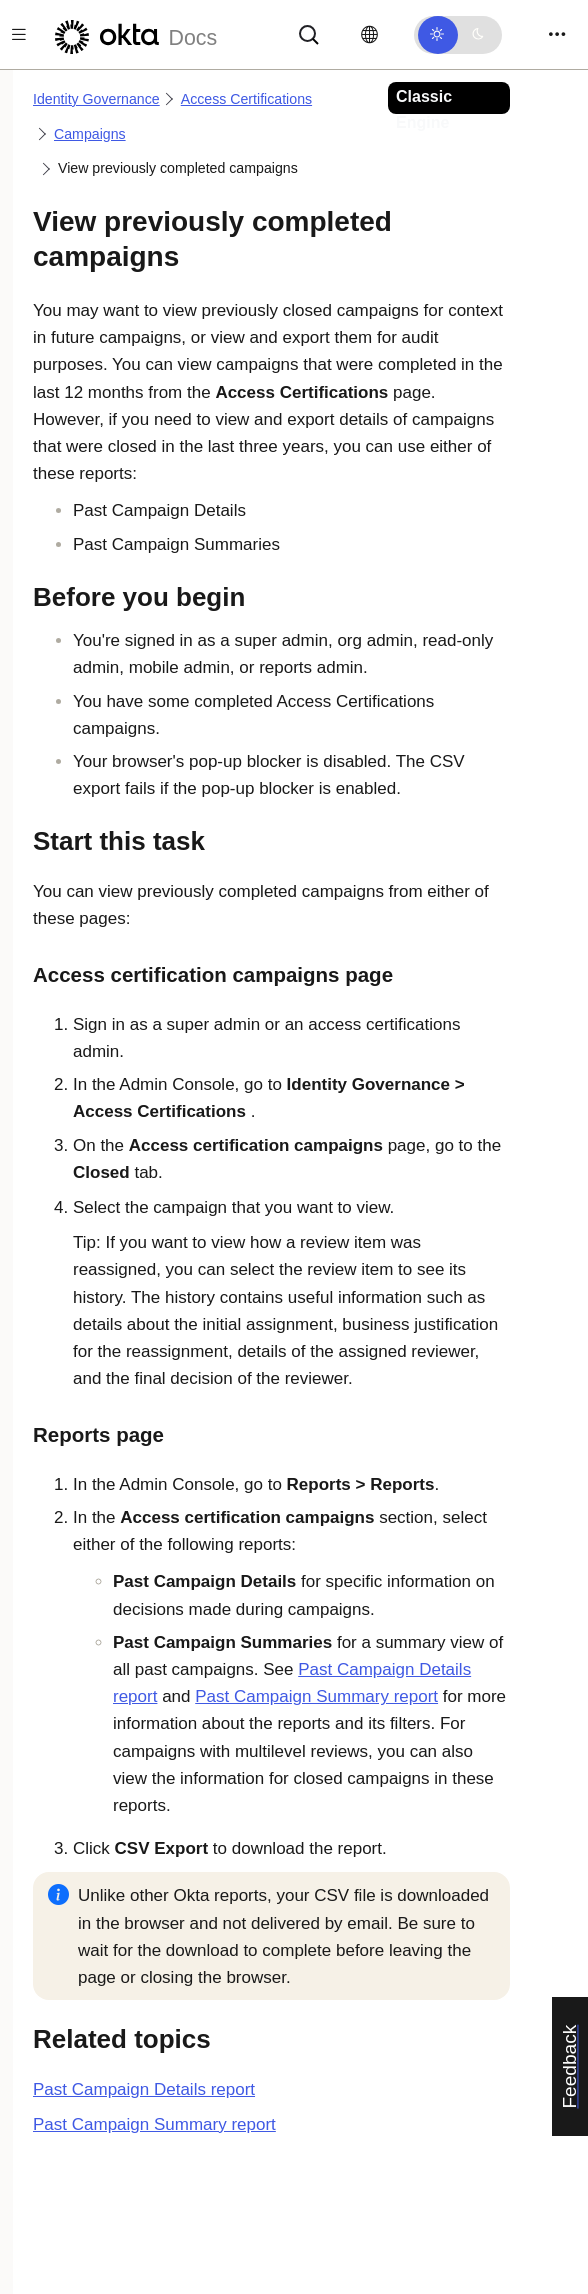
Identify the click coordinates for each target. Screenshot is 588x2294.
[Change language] (369, 35)
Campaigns (90, 134)
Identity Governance (96, 99)
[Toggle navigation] (557, 34)
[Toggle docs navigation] (19, 34)
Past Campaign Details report (144, 2089)
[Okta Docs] (133, 34)
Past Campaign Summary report (316, 1696)
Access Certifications (246, 99)
